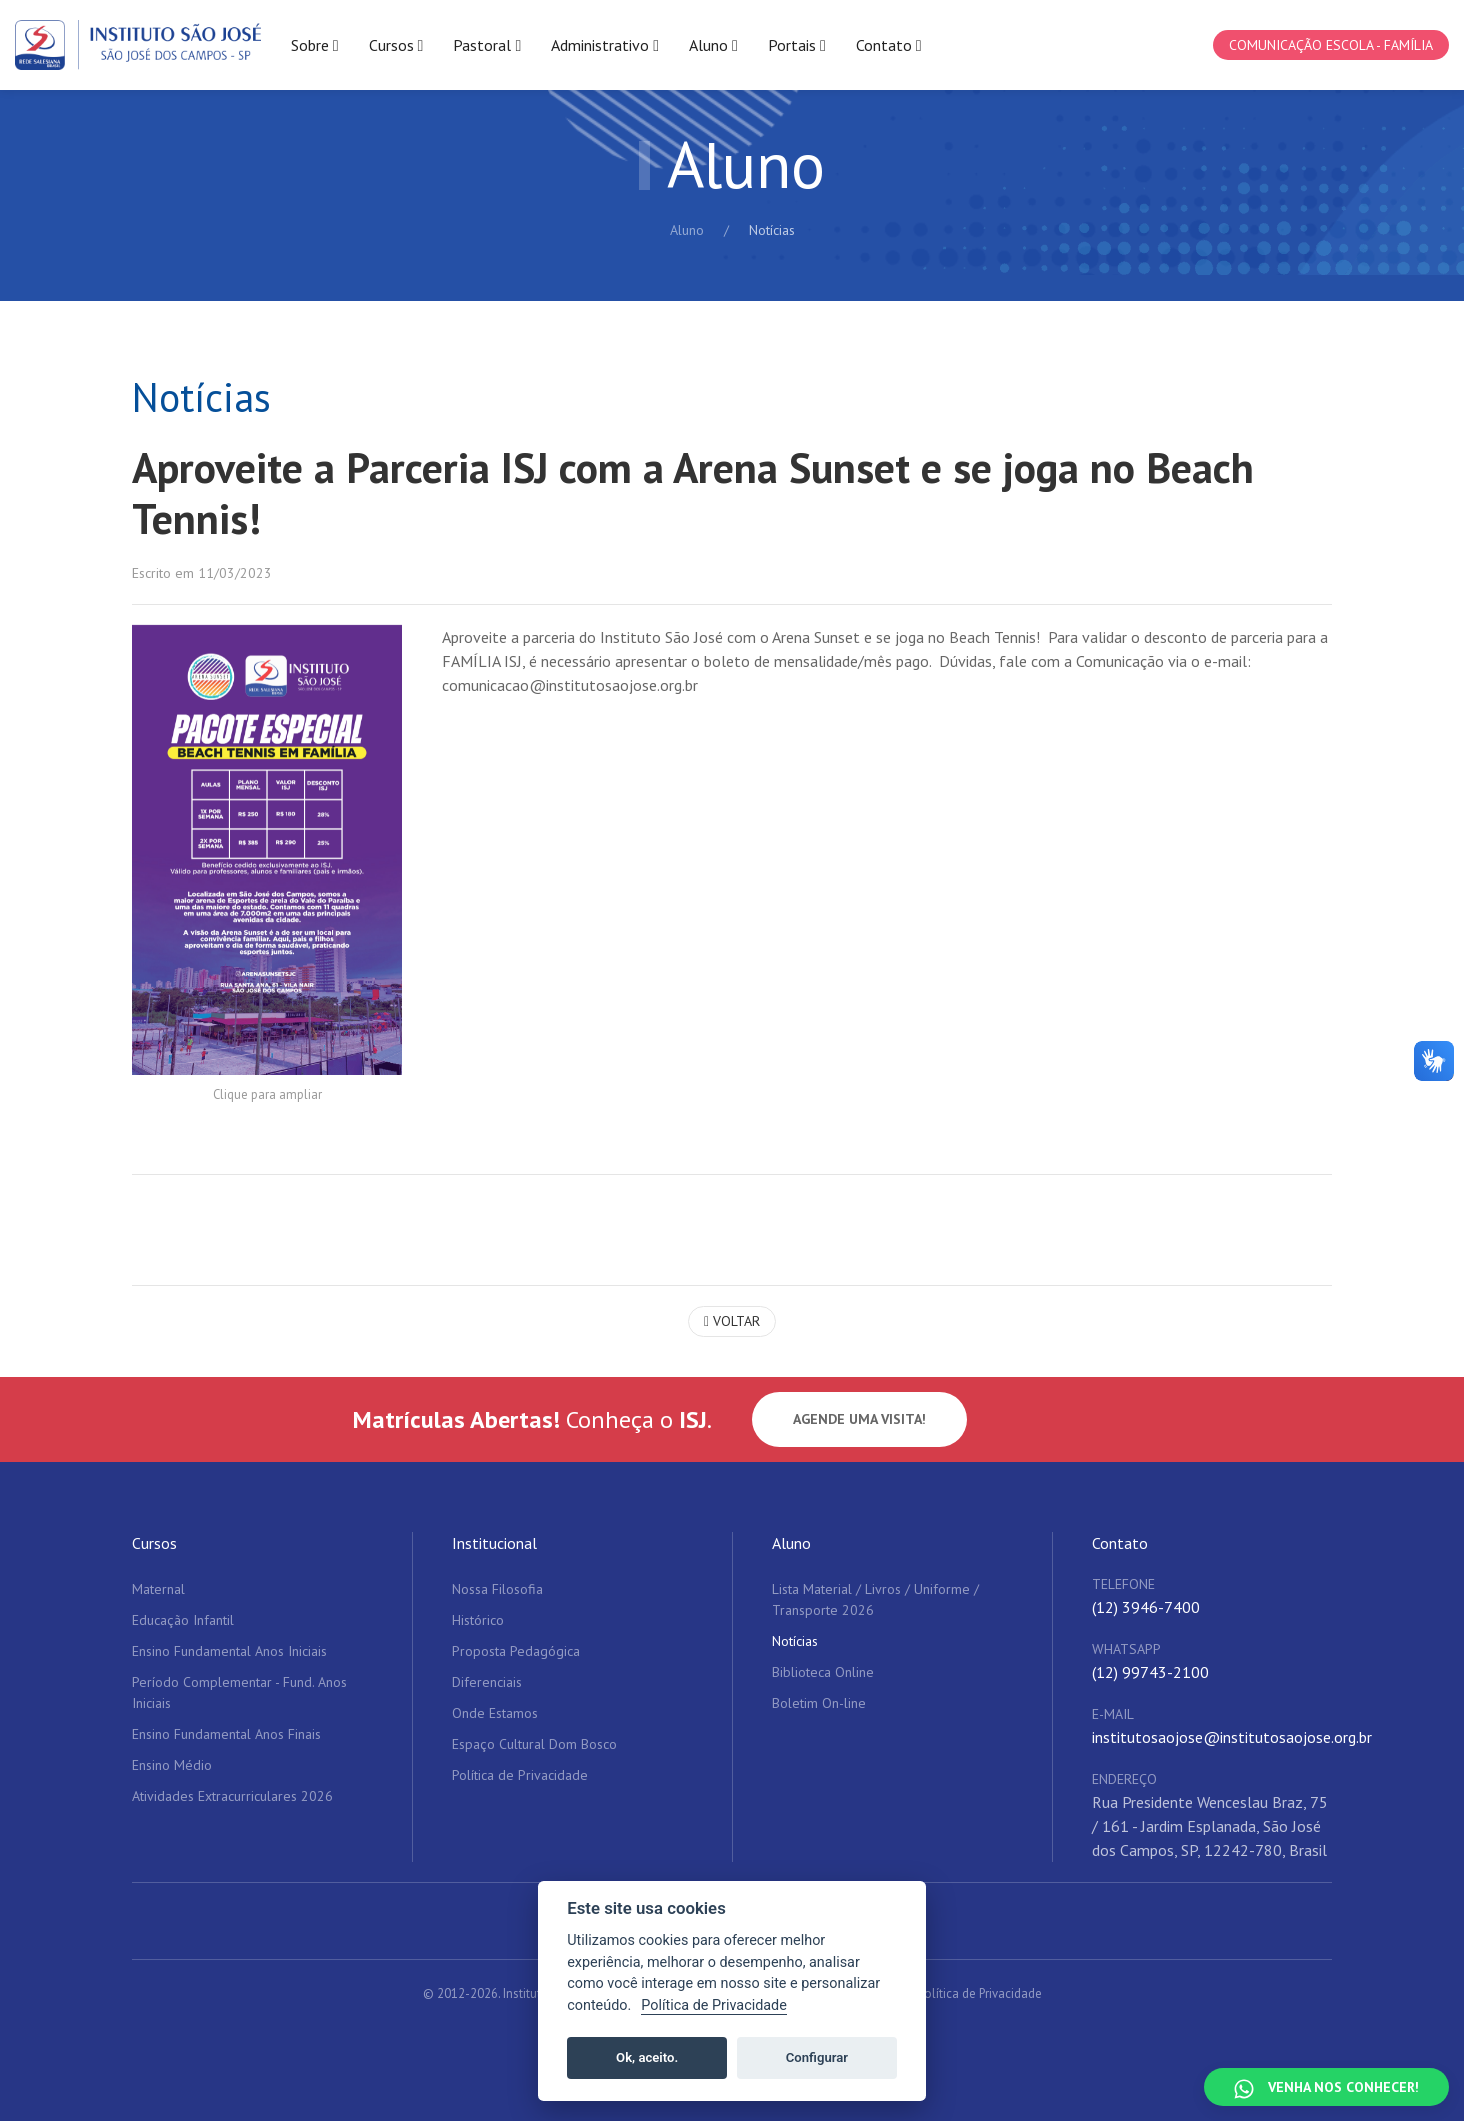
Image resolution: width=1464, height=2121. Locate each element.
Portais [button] (797, 45)
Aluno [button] (713, 45)
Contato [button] (889, 45)
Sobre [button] (315, 45)
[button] (267, 850)
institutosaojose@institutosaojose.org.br (1232, 1737)
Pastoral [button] (487, 45)
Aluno (687, 230)
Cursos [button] (396, 45)
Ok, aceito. (647, 2057)
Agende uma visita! (859, 1419)
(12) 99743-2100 (1150, 1672)
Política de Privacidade (980, 1993)
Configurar (817, 2057)
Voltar (732, 1321)
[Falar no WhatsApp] (1326, 2087)
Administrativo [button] (605, 45)
